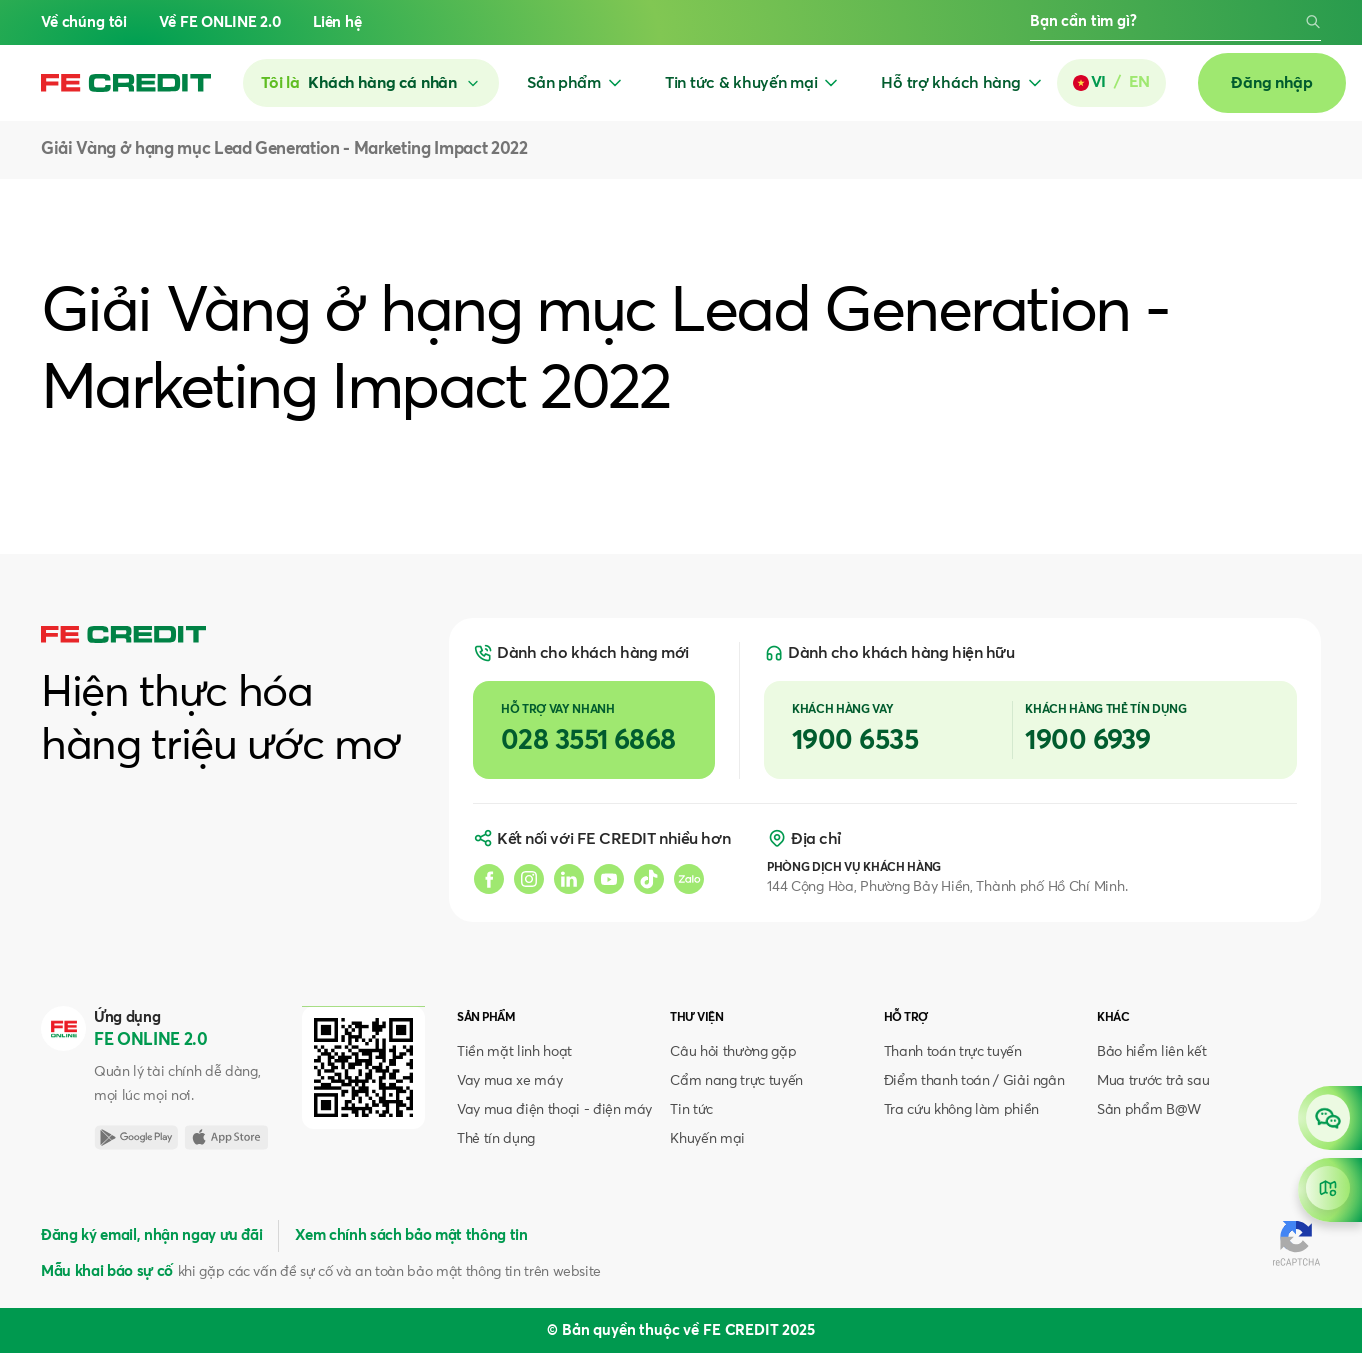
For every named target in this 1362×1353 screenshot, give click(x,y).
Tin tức (691, 1110)
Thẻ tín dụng (496, 1139)
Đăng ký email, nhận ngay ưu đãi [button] (151, 1235)
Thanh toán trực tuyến (953, 1052)
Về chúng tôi (84, 22)
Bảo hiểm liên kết (1151, 1052)
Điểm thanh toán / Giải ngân (974, 1081)
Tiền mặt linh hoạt (514, 1052)
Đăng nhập (1272, 83)
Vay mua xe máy (509, 1081)
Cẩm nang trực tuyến (736, 1081)
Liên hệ (337, 22)
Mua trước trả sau (1153, 1081)
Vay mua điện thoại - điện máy (554, 1110)
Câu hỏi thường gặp (733, 1052)
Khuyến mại (707, 1139)
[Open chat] (1330, 1118)
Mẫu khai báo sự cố (107, 1271)
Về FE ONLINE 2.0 (220, 22)
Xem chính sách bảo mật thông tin (411, 1235)
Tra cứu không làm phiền (961, 1110)
